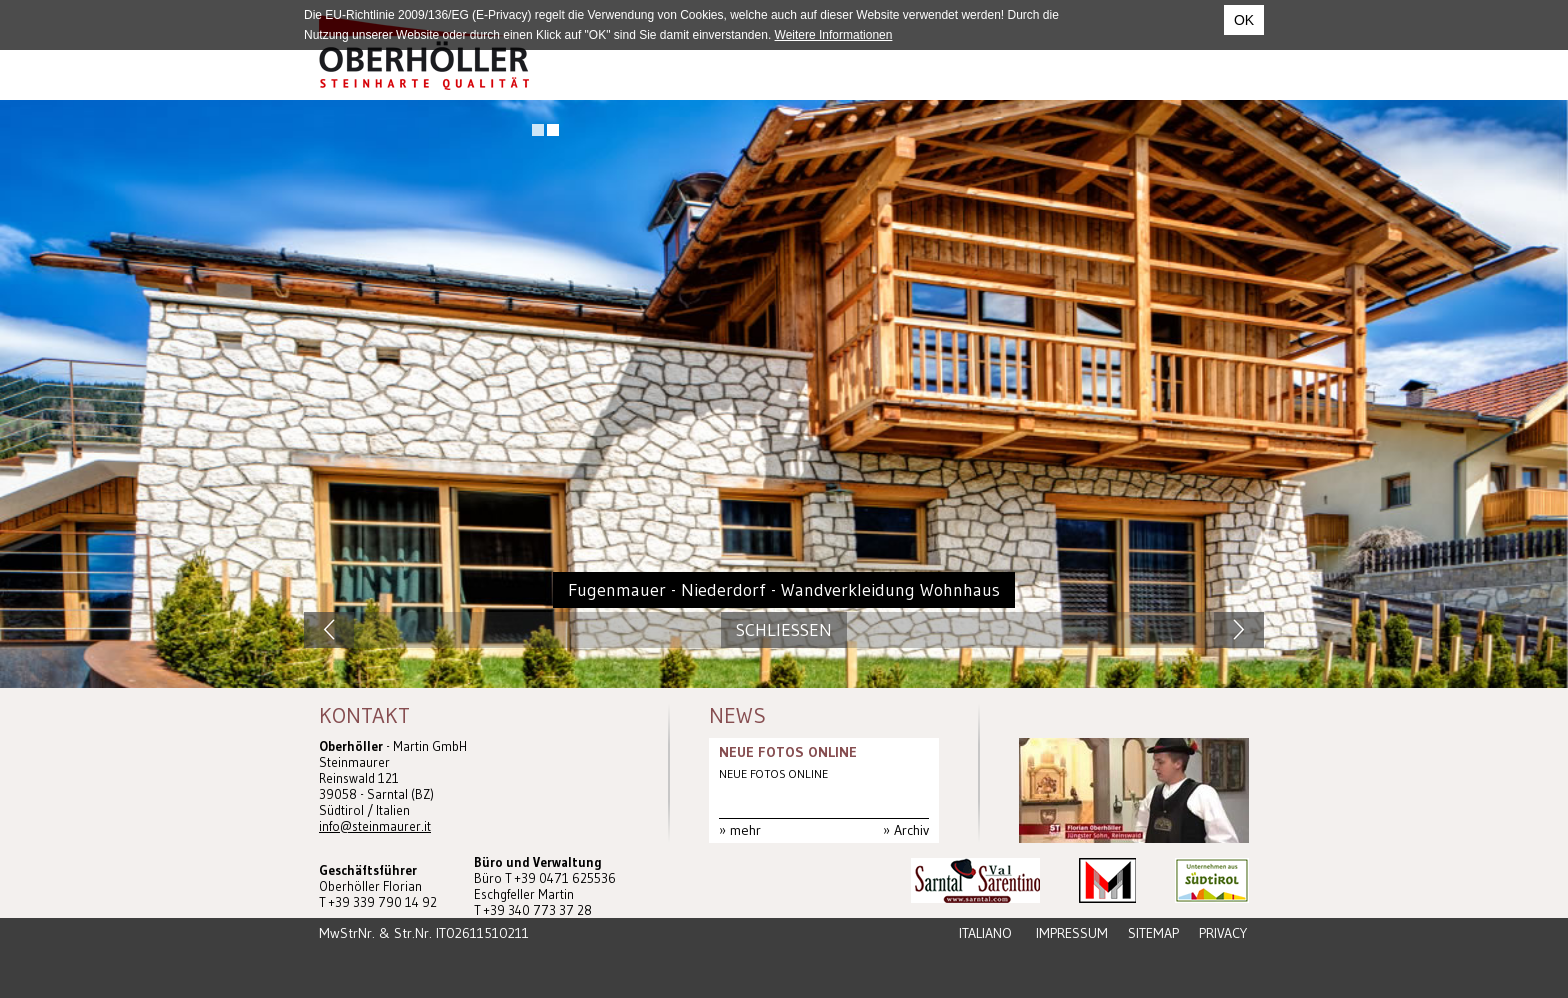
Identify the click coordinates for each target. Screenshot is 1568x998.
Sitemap (1153, 933)
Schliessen (784, 630)
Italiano (985, 933)
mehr (745, 830)
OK (1244, 20)
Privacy (1223, 933)
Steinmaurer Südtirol (424, 52)
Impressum (1072, 933)
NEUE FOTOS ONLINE (788, 752)
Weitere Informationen (834, 35)
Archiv (911, 830)
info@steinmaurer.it (375, 826)
